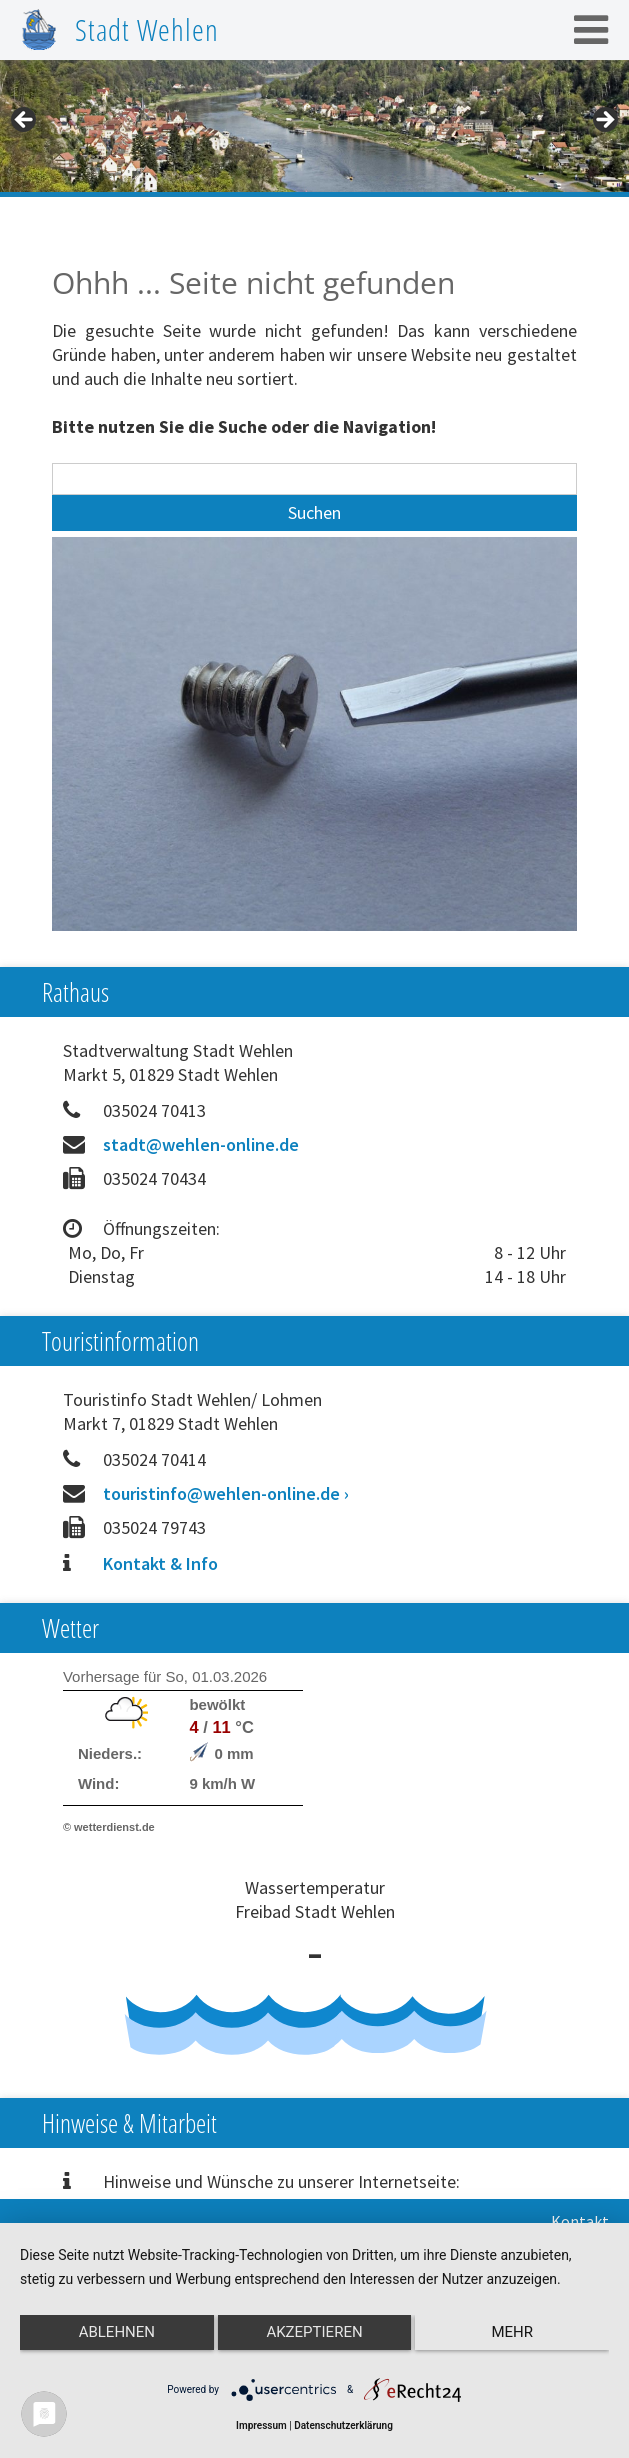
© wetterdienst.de (109, 1827)
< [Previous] (25, 121)
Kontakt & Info (160, 1563)
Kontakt (580, 2221)
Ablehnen (117, 2332)
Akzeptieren (314, 2332)
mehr (512, 2332)
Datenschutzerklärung (343, 2425)
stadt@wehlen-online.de (201, 1144)
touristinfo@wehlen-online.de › (226, 1493)
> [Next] (604, 121)
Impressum (261, 2425)
